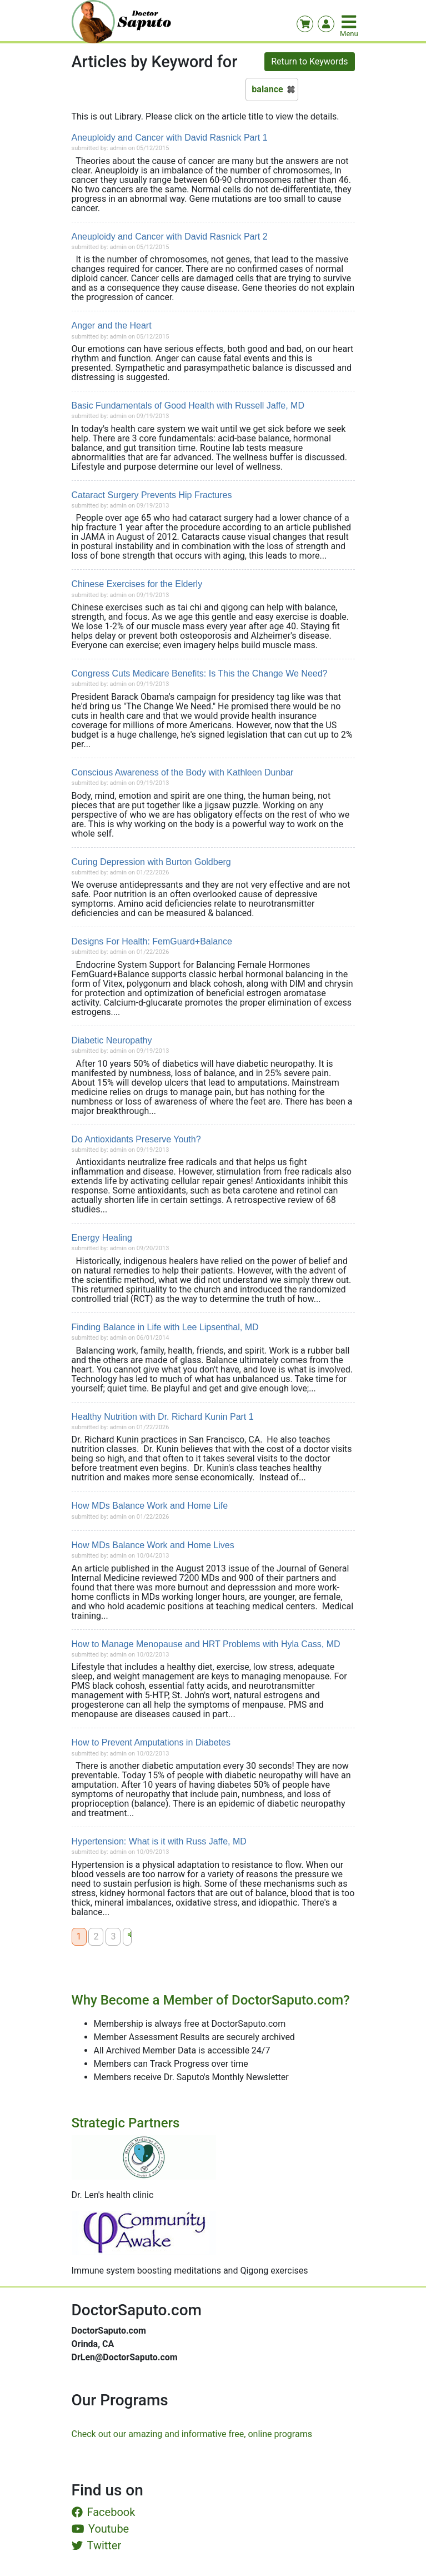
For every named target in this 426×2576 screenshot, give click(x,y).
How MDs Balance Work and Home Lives (153, 1545)
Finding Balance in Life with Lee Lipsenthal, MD (165, 1327)
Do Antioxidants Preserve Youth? (136, 1139)
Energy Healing (102, 1237)
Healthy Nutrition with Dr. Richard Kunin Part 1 (163, 1416)
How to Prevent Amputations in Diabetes (151, 1742)
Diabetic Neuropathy (112, 1040)
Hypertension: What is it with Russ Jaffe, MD (159, 1841)
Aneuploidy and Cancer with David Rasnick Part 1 (170, 137)
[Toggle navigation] (350, 21)
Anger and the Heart (112, 325)
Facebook (104, 2512)
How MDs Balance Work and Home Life (150, 1505)
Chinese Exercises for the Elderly (137, 584)
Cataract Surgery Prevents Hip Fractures (152, 495)
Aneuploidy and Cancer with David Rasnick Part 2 (170, 236)
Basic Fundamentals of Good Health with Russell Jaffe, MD (188, 405)
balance (267, 89)
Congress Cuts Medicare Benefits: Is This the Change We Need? (200, 673)
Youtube (100, 2528)
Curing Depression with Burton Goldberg (151, 862)
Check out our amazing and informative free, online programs (192, 2434)
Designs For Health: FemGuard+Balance (152, 941)
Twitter (97, 2545)
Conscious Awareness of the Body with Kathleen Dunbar (183, 772)
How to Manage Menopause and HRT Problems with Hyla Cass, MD (206, 1644)
